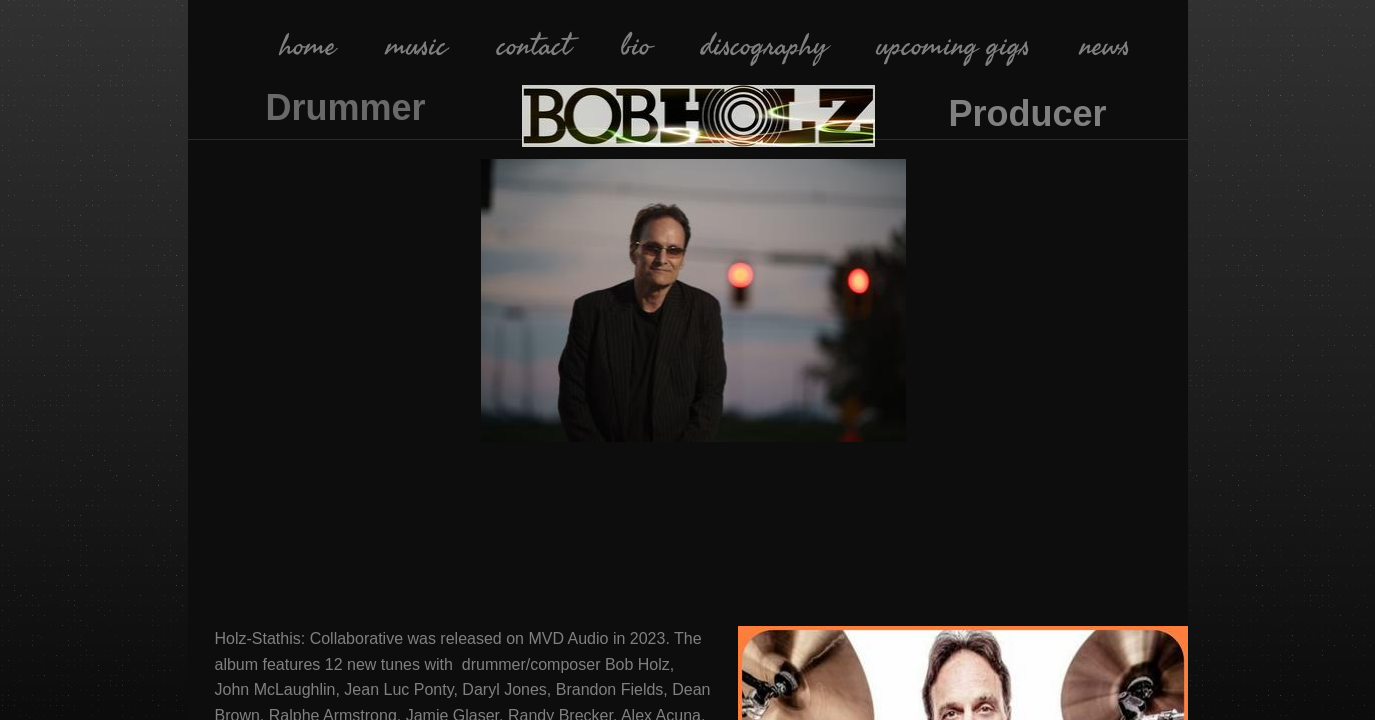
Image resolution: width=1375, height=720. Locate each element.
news (1105, 46)
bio (636, 46)
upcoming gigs (953, 46)
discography (764, 46)
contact (534, 46)
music (416, 46)
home (308, 46)
